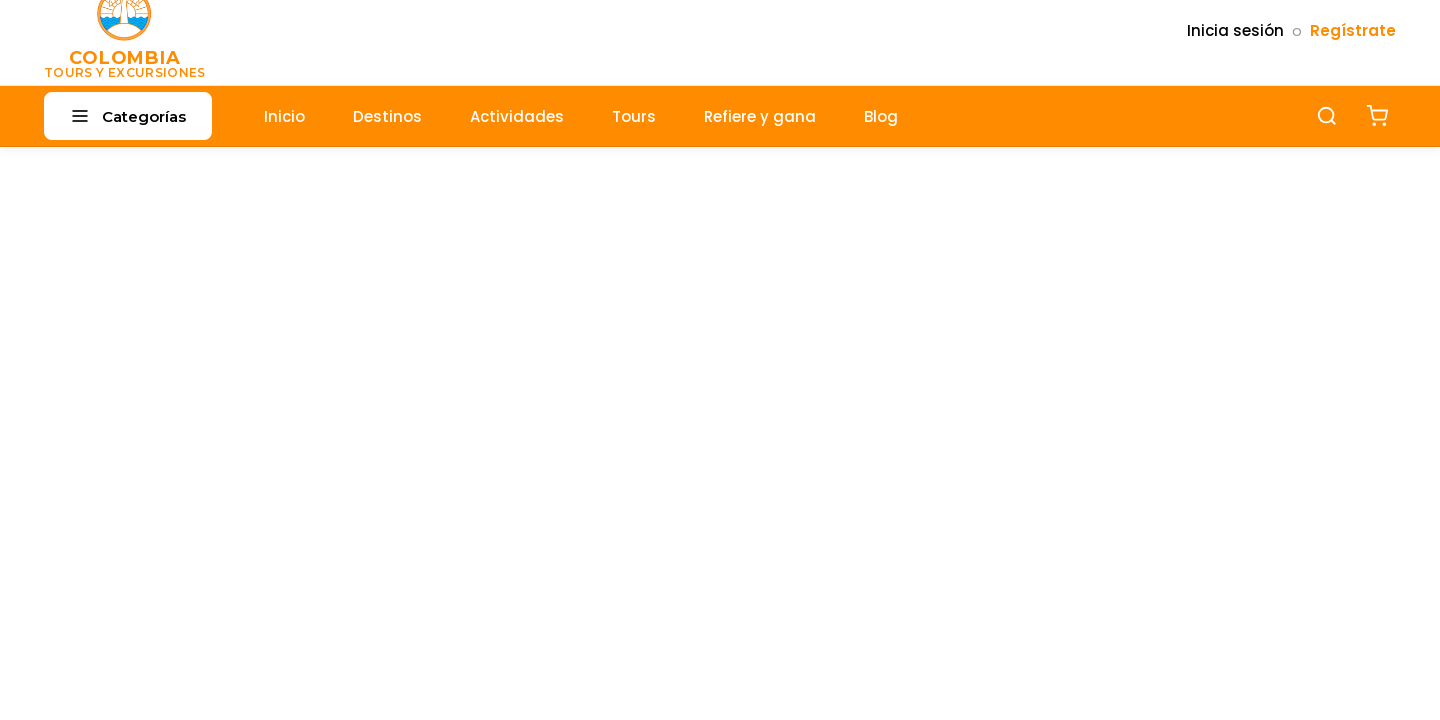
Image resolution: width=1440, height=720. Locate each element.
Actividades (517, 116)
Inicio (284, 116)
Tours (634, 116)
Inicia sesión (1235, 30)
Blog (881, 116)
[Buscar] (1327, 116)
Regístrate (1353, 30)
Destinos (387, 116)
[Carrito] (1377, 116)
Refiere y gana (760, 116)
